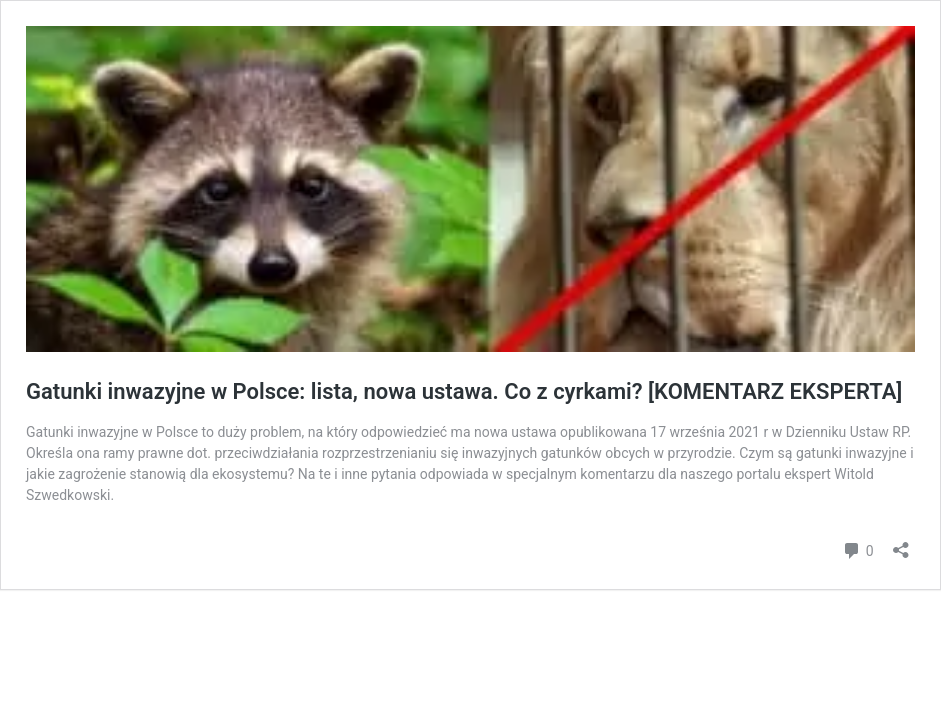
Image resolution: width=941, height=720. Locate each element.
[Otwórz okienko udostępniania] (901, 543)
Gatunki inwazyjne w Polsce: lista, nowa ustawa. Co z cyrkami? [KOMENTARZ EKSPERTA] (464, 391)
